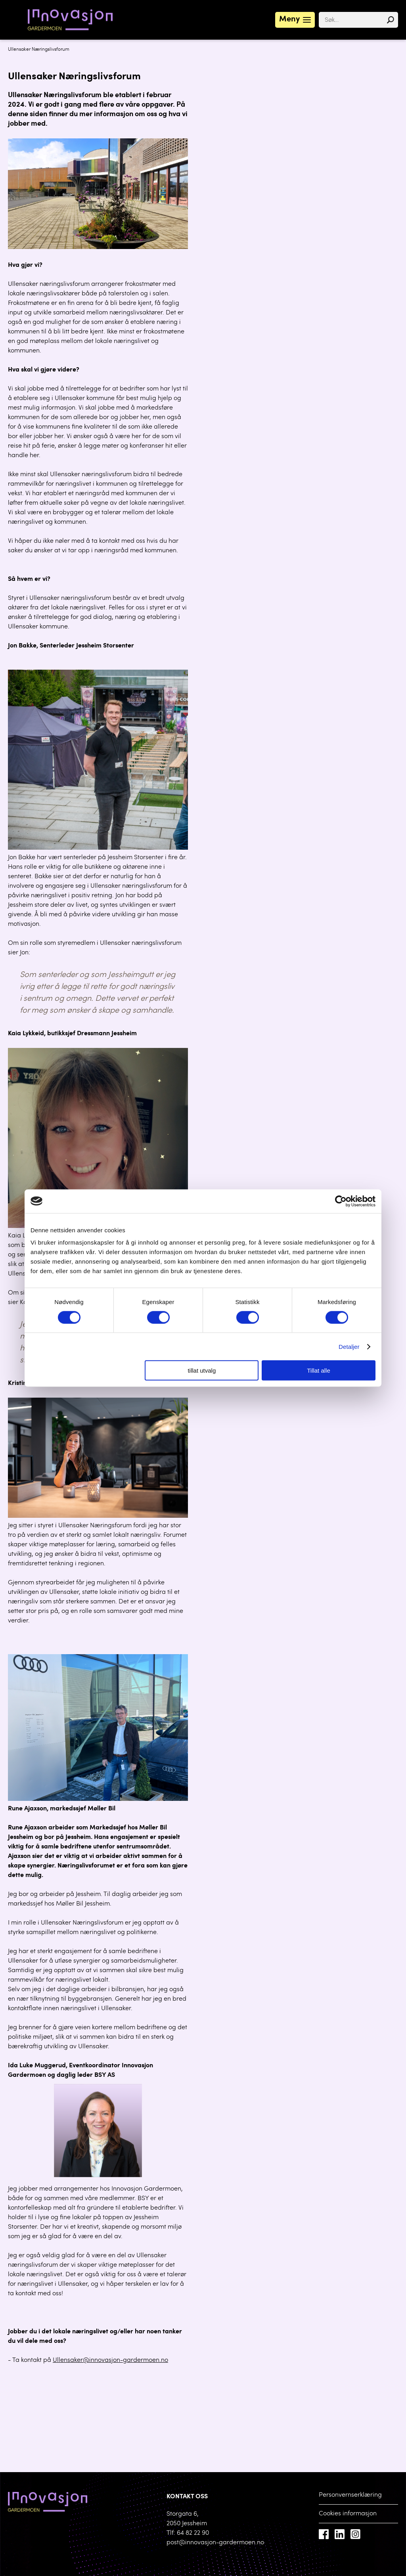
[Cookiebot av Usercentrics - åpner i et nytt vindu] (340, 1201)
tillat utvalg (202, 1370)
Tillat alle (318, 1370)
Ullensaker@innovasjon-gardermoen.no (110, 2360)
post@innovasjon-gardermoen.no (215, 2543)
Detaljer (349, 1346)
